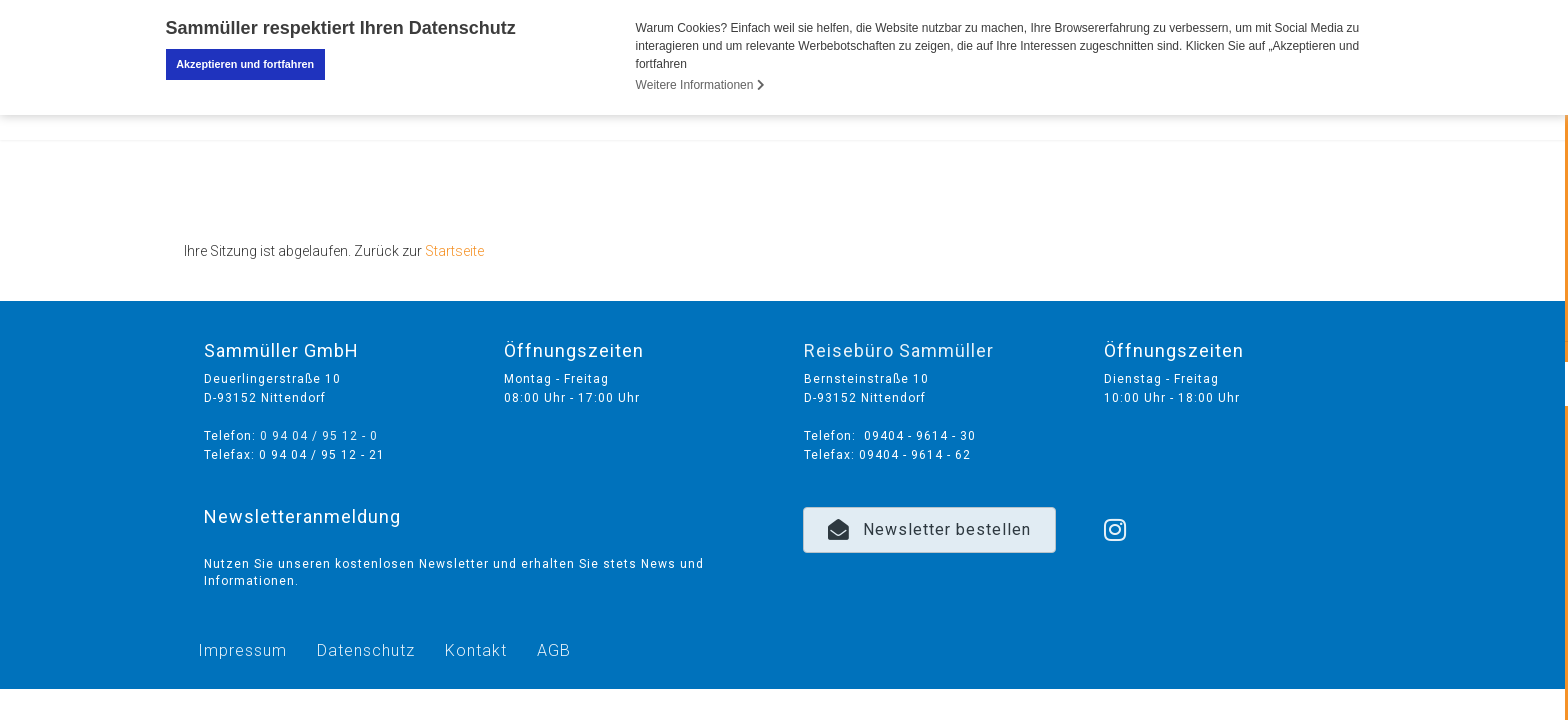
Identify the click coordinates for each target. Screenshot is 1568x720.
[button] (929, 529)
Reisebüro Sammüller (899, 350)
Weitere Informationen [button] (700, 85)
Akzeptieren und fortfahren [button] (245, 64)
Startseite (454, 251)
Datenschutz (366, 649)
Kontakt (476, 649)
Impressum (242, 649)
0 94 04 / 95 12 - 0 (319, 436)
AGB (554, 649)
